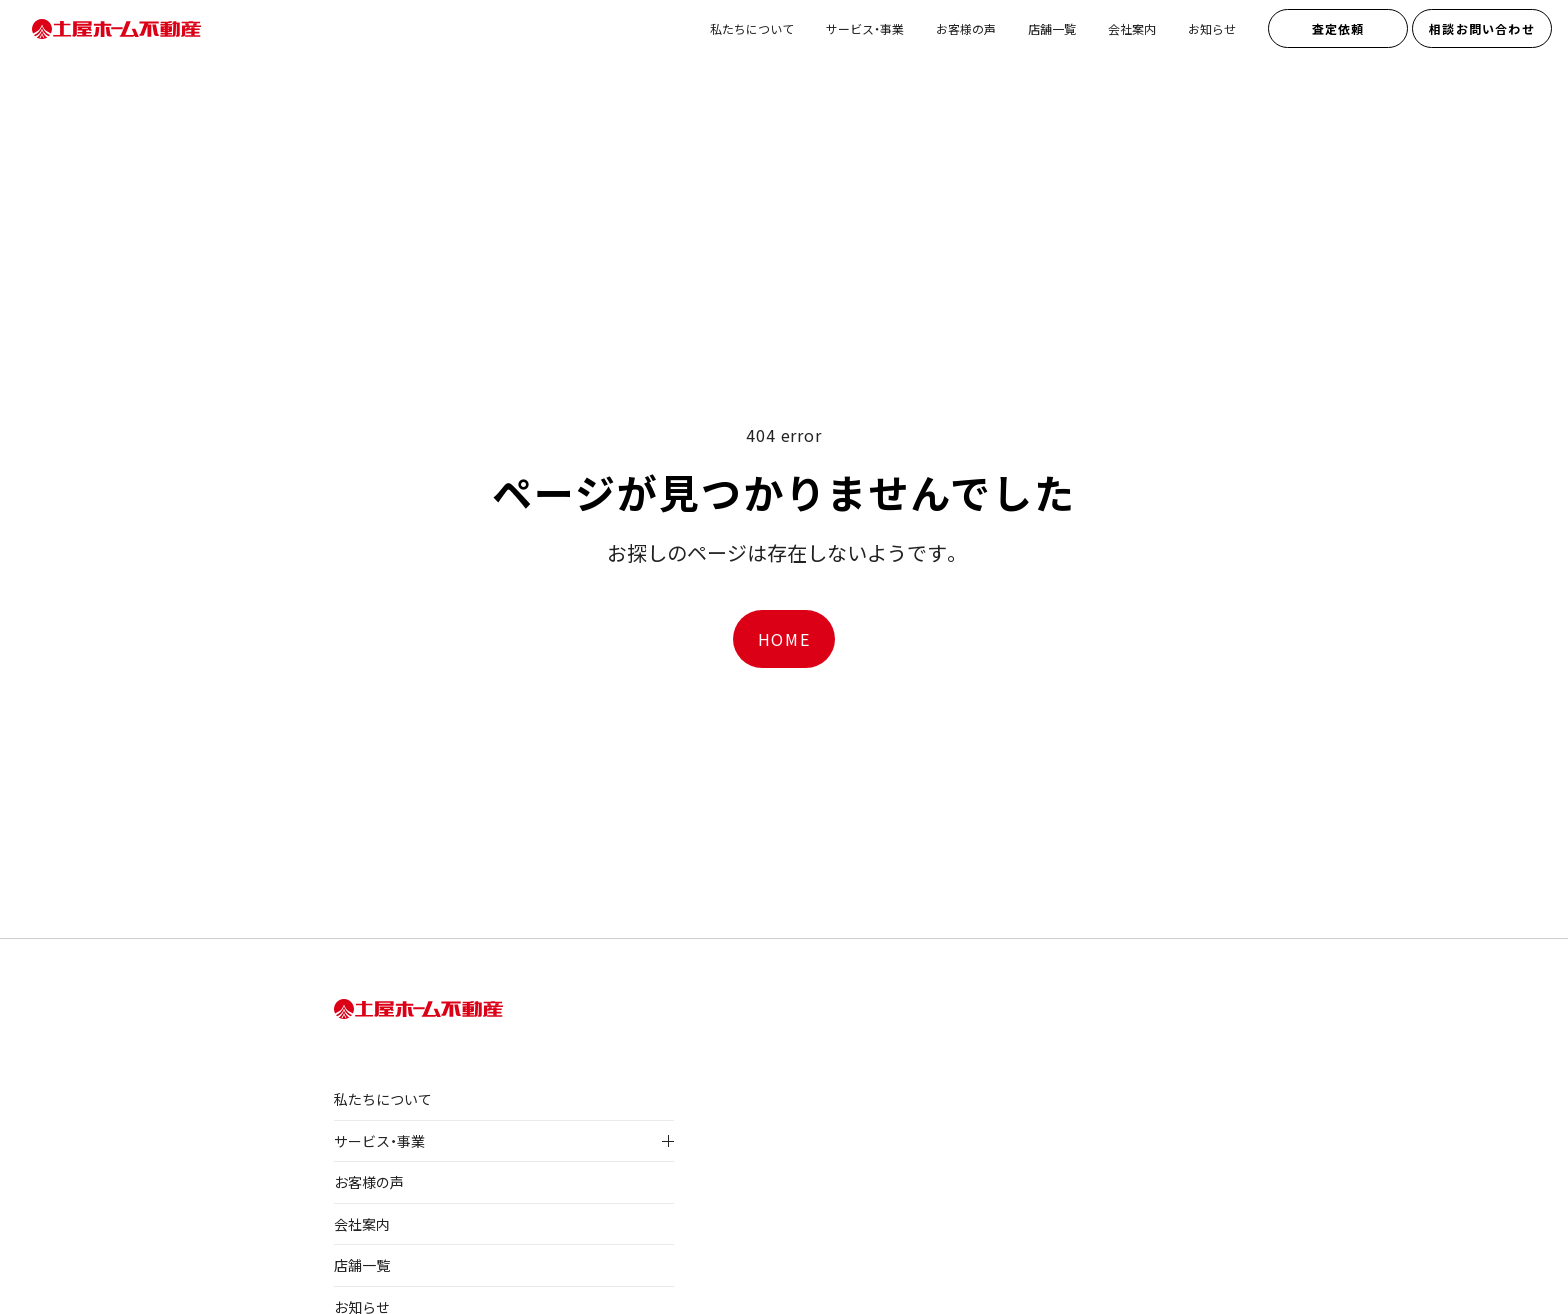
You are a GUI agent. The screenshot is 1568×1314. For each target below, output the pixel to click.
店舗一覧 (1052, 28)
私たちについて (752, 28)
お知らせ (1212, 28)
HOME (784, 639)
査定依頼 (1338, 28)
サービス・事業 (865, 28)
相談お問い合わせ (1482, 28)
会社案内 (1132, 28)
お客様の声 (966, 28)
